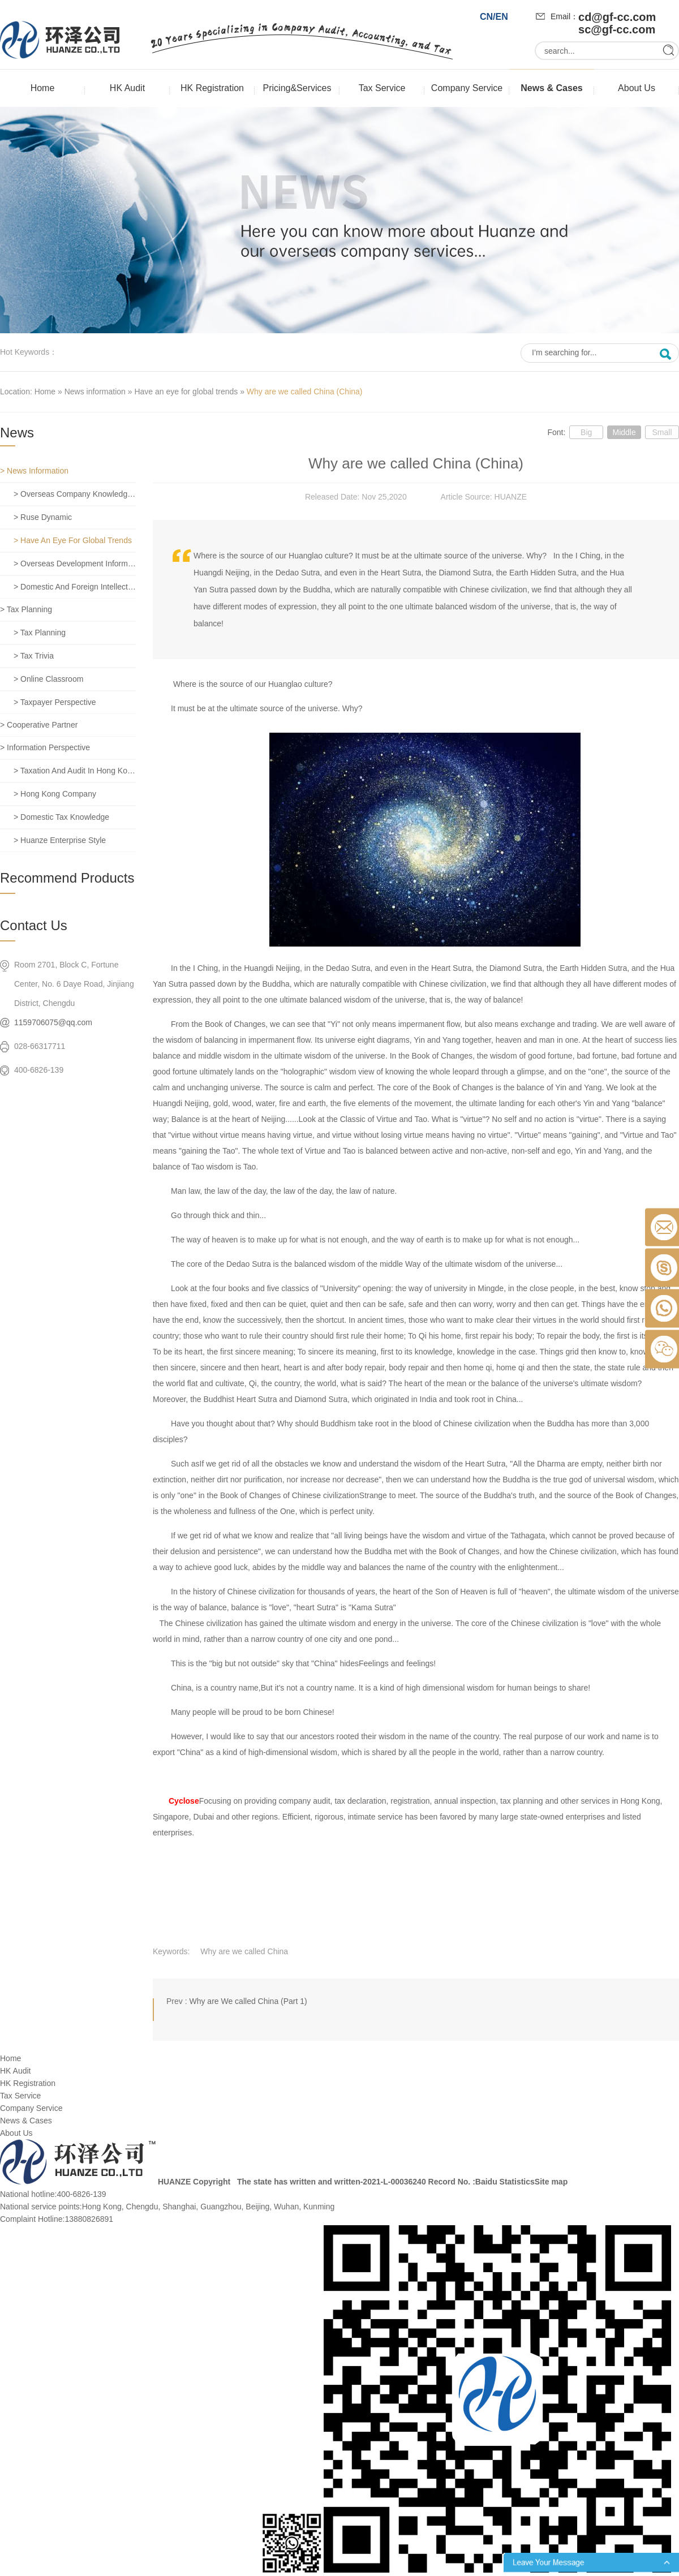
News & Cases (551, 88)
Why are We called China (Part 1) (248, 2001)
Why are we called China (244, 1951)
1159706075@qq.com (53, 1022)
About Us (636, 88)
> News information (34, 470)
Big (586, 432)
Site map (551, 2181)
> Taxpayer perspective (55, 702)
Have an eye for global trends (186, 391)
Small (662, 432)
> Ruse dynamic (43, 517)
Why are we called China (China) (305, 391)
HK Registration (212, 88)
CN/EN (494, 16)
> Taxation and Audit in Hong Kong (75, 770)
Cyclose (184, 1800)
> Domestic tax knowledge (61, 817)
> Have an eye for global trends (73, 540)
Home (43, 88)
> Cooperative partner (39, 724)
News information (95, 391)
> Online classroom (48, 678)
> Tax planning (26, 609)
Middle (623, 432)
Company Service (466, 88)
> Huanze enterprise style (60, 840)
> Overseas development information (75, 563)
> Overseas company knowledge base (75, 493)
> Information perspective (45, 747)
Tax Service (382, 88)
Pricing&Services (297, 88)
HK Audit (127, 88)
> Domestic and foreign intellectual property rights (75, 586)
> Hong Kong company (55, 793)
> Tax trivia (34, 655)
